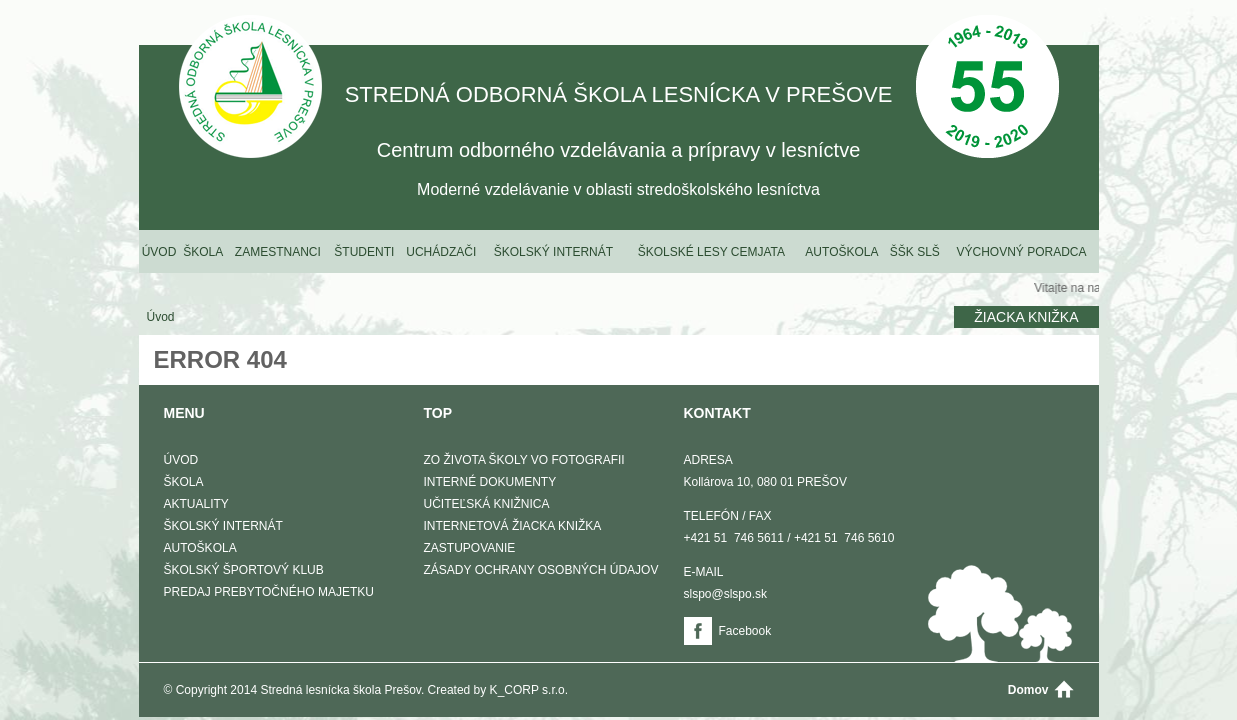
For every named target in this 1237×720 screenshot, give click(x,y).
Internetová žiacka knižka (513, 526)
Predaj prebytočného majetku (269, 592)
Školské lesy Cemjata (711, 252)
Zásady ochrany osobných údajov (541, 570)
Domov (1028, 690)
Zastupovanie (470, 548)
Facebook (745, 631)
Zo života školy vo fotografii (524, 460)
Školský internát (553, 252)
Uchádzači (441, 252)
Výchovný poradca (1021, 252)
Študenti (364, 252)
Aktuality (196, 504)
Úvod (159, 252)
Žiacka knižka (1026, 317)
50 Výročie (987, 88)
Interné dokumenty (490, 482)
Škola (203, 252)
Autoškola (841, 252)
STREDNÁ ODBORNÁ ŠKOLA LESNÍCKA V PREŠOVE (250, 88)
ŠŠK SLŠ (915, 252)
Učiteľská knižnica (487, 504)
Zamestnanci (278, 252)
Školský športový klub (244, 570)
